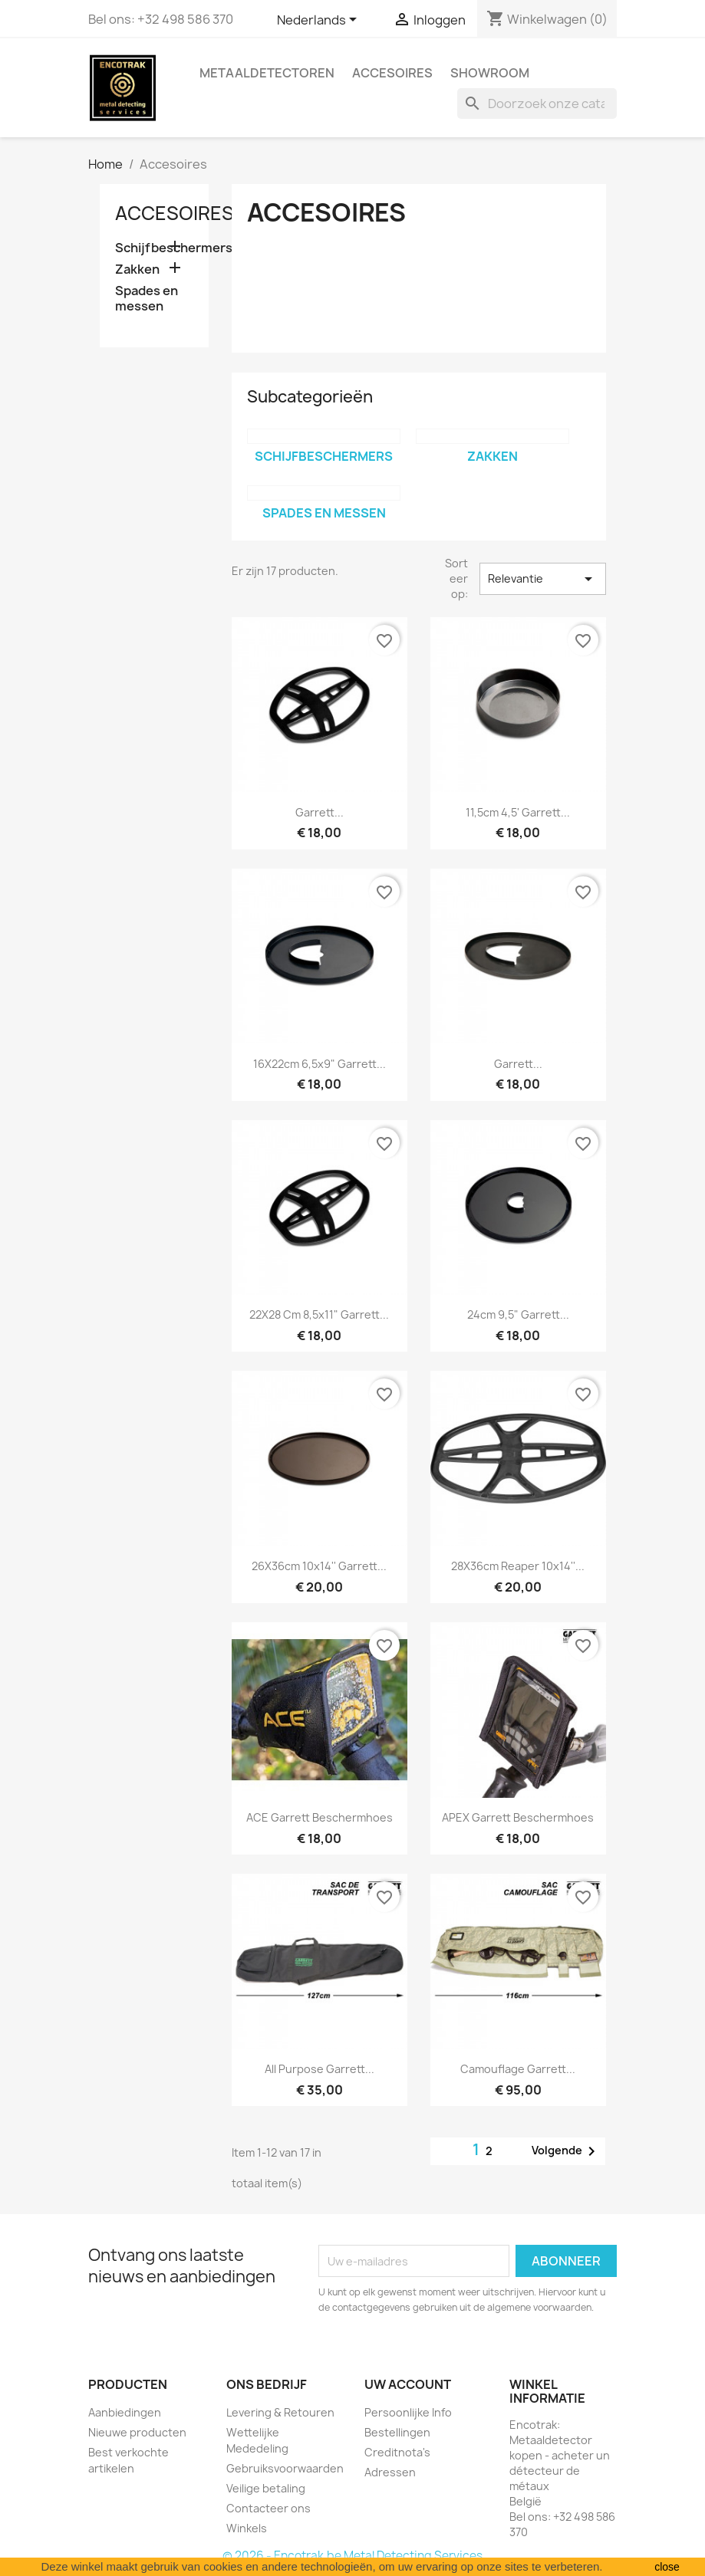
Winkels (246, 2528)
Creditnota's (397, 2452)
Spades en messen (146, 298)
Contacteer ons (268, 2508)
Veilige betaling (265, 2488)
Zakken (137, 269)
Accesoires (392, 72)
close (667, 2567)
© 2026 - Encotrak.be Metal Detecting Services (352, 2556)
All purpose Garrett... (319, 2069)
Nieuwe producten (137, 2432)
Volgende (566, 2151)
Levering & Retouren (280, 2412)
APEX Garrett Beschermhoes (518, 1817)
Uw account (407, 2384)
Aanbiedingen (124, 2412)
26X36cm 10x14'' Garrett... (319, 1566)
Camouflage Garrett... (517, 2069)
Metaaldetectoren (266, 72)
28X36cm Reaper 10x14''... (518, 1566)
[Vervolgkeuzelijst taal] (319, 21)
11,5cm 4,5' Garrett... (518, 812)
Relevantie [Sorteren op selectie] (542, 579)
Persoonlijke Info (408, 2412)
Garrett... (319, 812)
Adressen (390, 2472)
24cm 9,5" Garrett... (518, 1314)
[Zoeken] (537, 103)
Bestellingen (397, 2432)
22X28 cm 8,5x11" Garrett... (319, 1314)
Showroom (489, 72)
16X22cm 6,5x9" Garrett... (319, 1063)
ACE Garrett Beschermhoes (319, 1817)
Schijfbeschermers (154, 248)
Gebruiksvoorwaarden (285, 2468)
